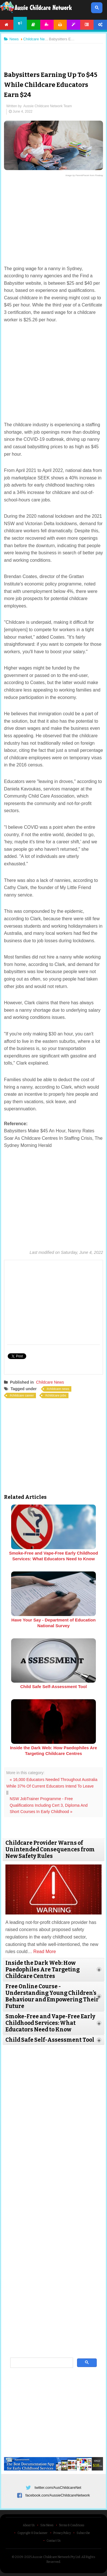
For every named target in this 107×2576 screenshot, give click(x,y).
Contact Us (53, 2541)
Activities (47, 25)
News (20, 23)
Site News (46, 2525)
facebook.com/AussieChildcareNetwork (57, 2495)
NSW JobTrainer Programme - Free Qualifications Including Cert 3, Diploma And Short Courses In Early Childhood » (49, 1805)
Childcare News (50, 1382)
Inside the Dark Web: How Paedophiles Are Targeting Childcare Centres (53, 1750)
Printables (60, 25)
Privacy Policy (62, 2533)
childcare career (22, 1395)
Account (100, 25)
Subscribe (83, 2533)
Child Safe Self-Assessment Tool (53, 1686)
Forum (87, 25)
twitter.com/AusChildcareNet (58, 2487)
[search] (41, 2363)
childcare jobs (56, 1395)
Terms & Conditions (71, 2525)
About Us (29, 2525)
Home (6, 25)
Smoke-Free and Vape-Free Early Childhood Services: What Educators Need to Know (53, 1556)
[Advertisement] (53, 52)
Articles (33, 25)
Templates (73, 25)
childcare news (59, 1388)
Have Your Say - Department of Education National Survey (53, 1622)
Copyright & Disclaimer (32, 2533)
